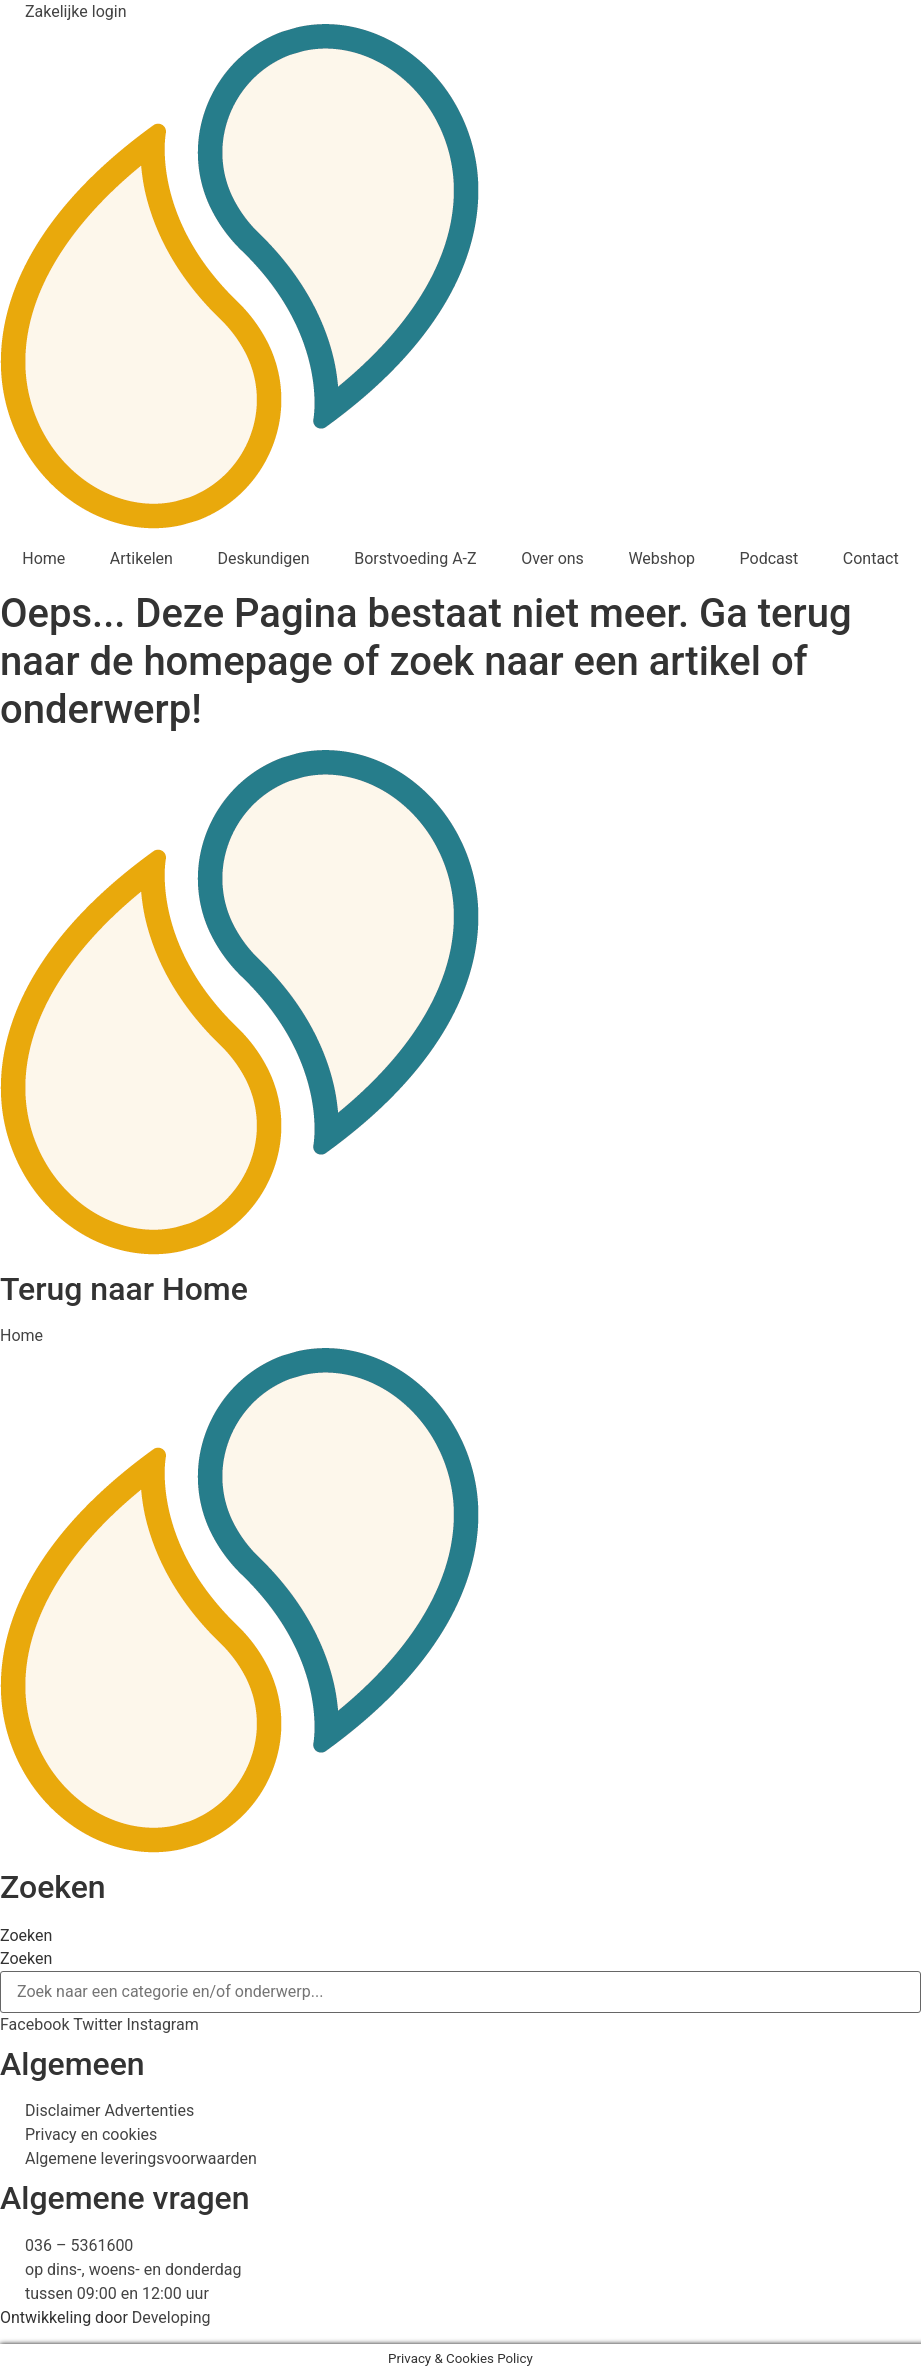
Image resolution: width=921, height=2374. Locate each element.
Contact (871, 558)
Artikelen (141, 558)
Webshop (661, 558)
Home (43, 558)
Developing (171, 2317)
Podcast (769, 558)
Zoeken (26, 1936)
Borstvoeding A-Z (415, 558)
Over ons (552, 558)
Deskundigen (263, 558)
